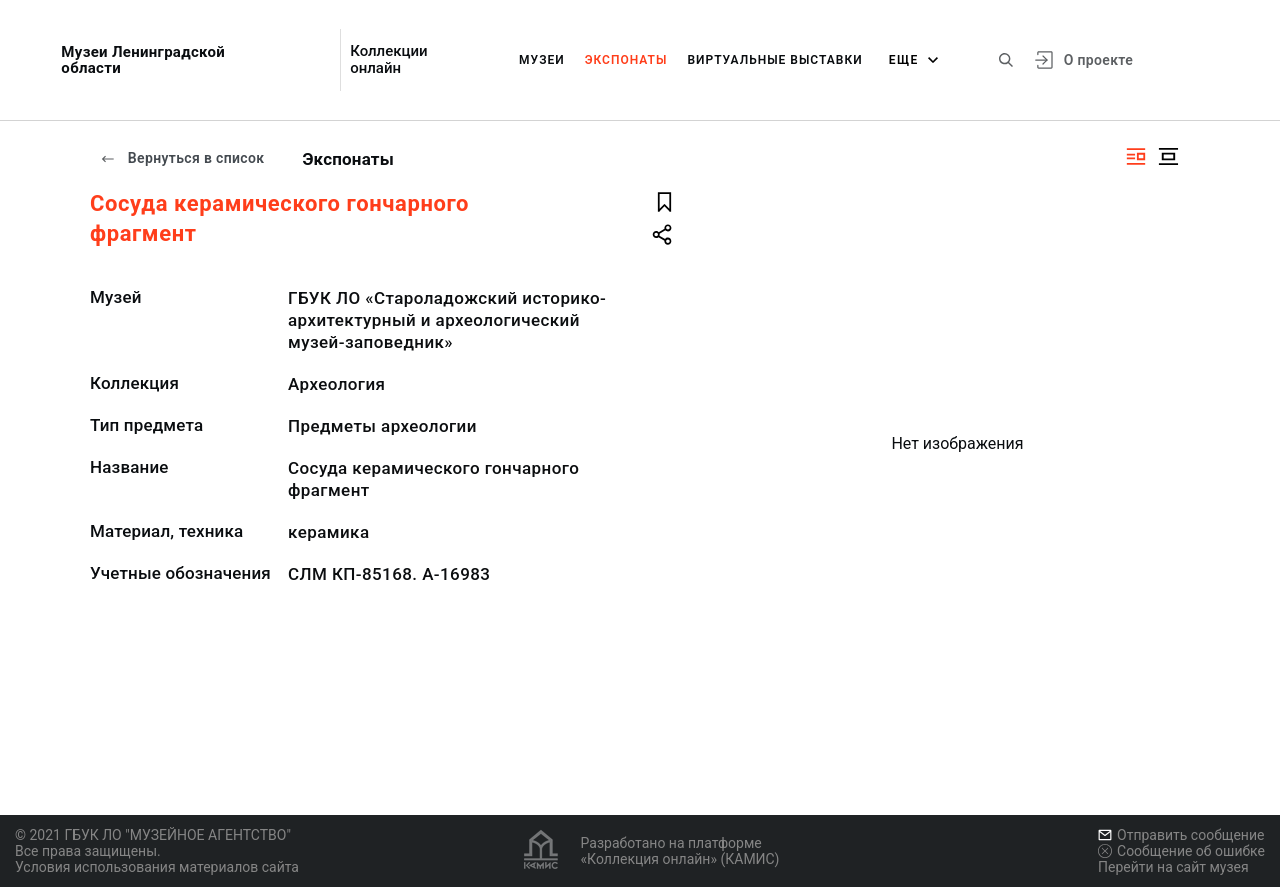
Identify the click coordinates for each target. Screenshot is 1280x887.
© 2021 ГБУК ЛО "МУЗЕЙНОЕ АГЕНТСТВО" (153, 835)
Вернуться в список (182, 158)
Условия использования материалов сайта (157, 867)
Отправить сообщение (1181, 835)
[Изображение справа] (1136, 156)
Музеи (542, 60)
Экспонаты (626, 60)
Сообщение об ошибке (1181, 851)
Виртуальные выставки (774, 60)
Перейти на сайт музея (1173, 867)
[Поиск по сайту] (1006, 60)
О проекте (1098, 60)
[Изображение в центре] (1168, 156)
